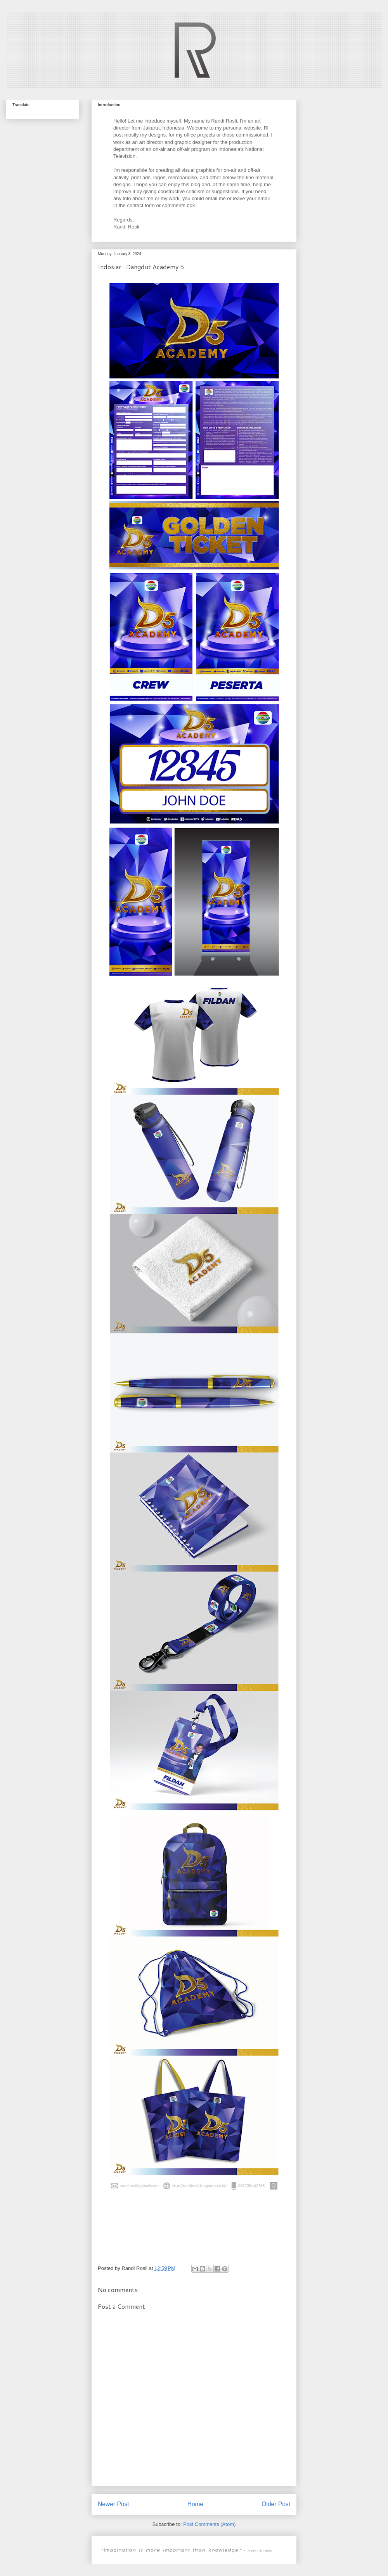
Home (195, 2504)
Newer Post (113, 2504)
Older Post (276, 2504)
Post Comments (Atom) (209, 2524)
